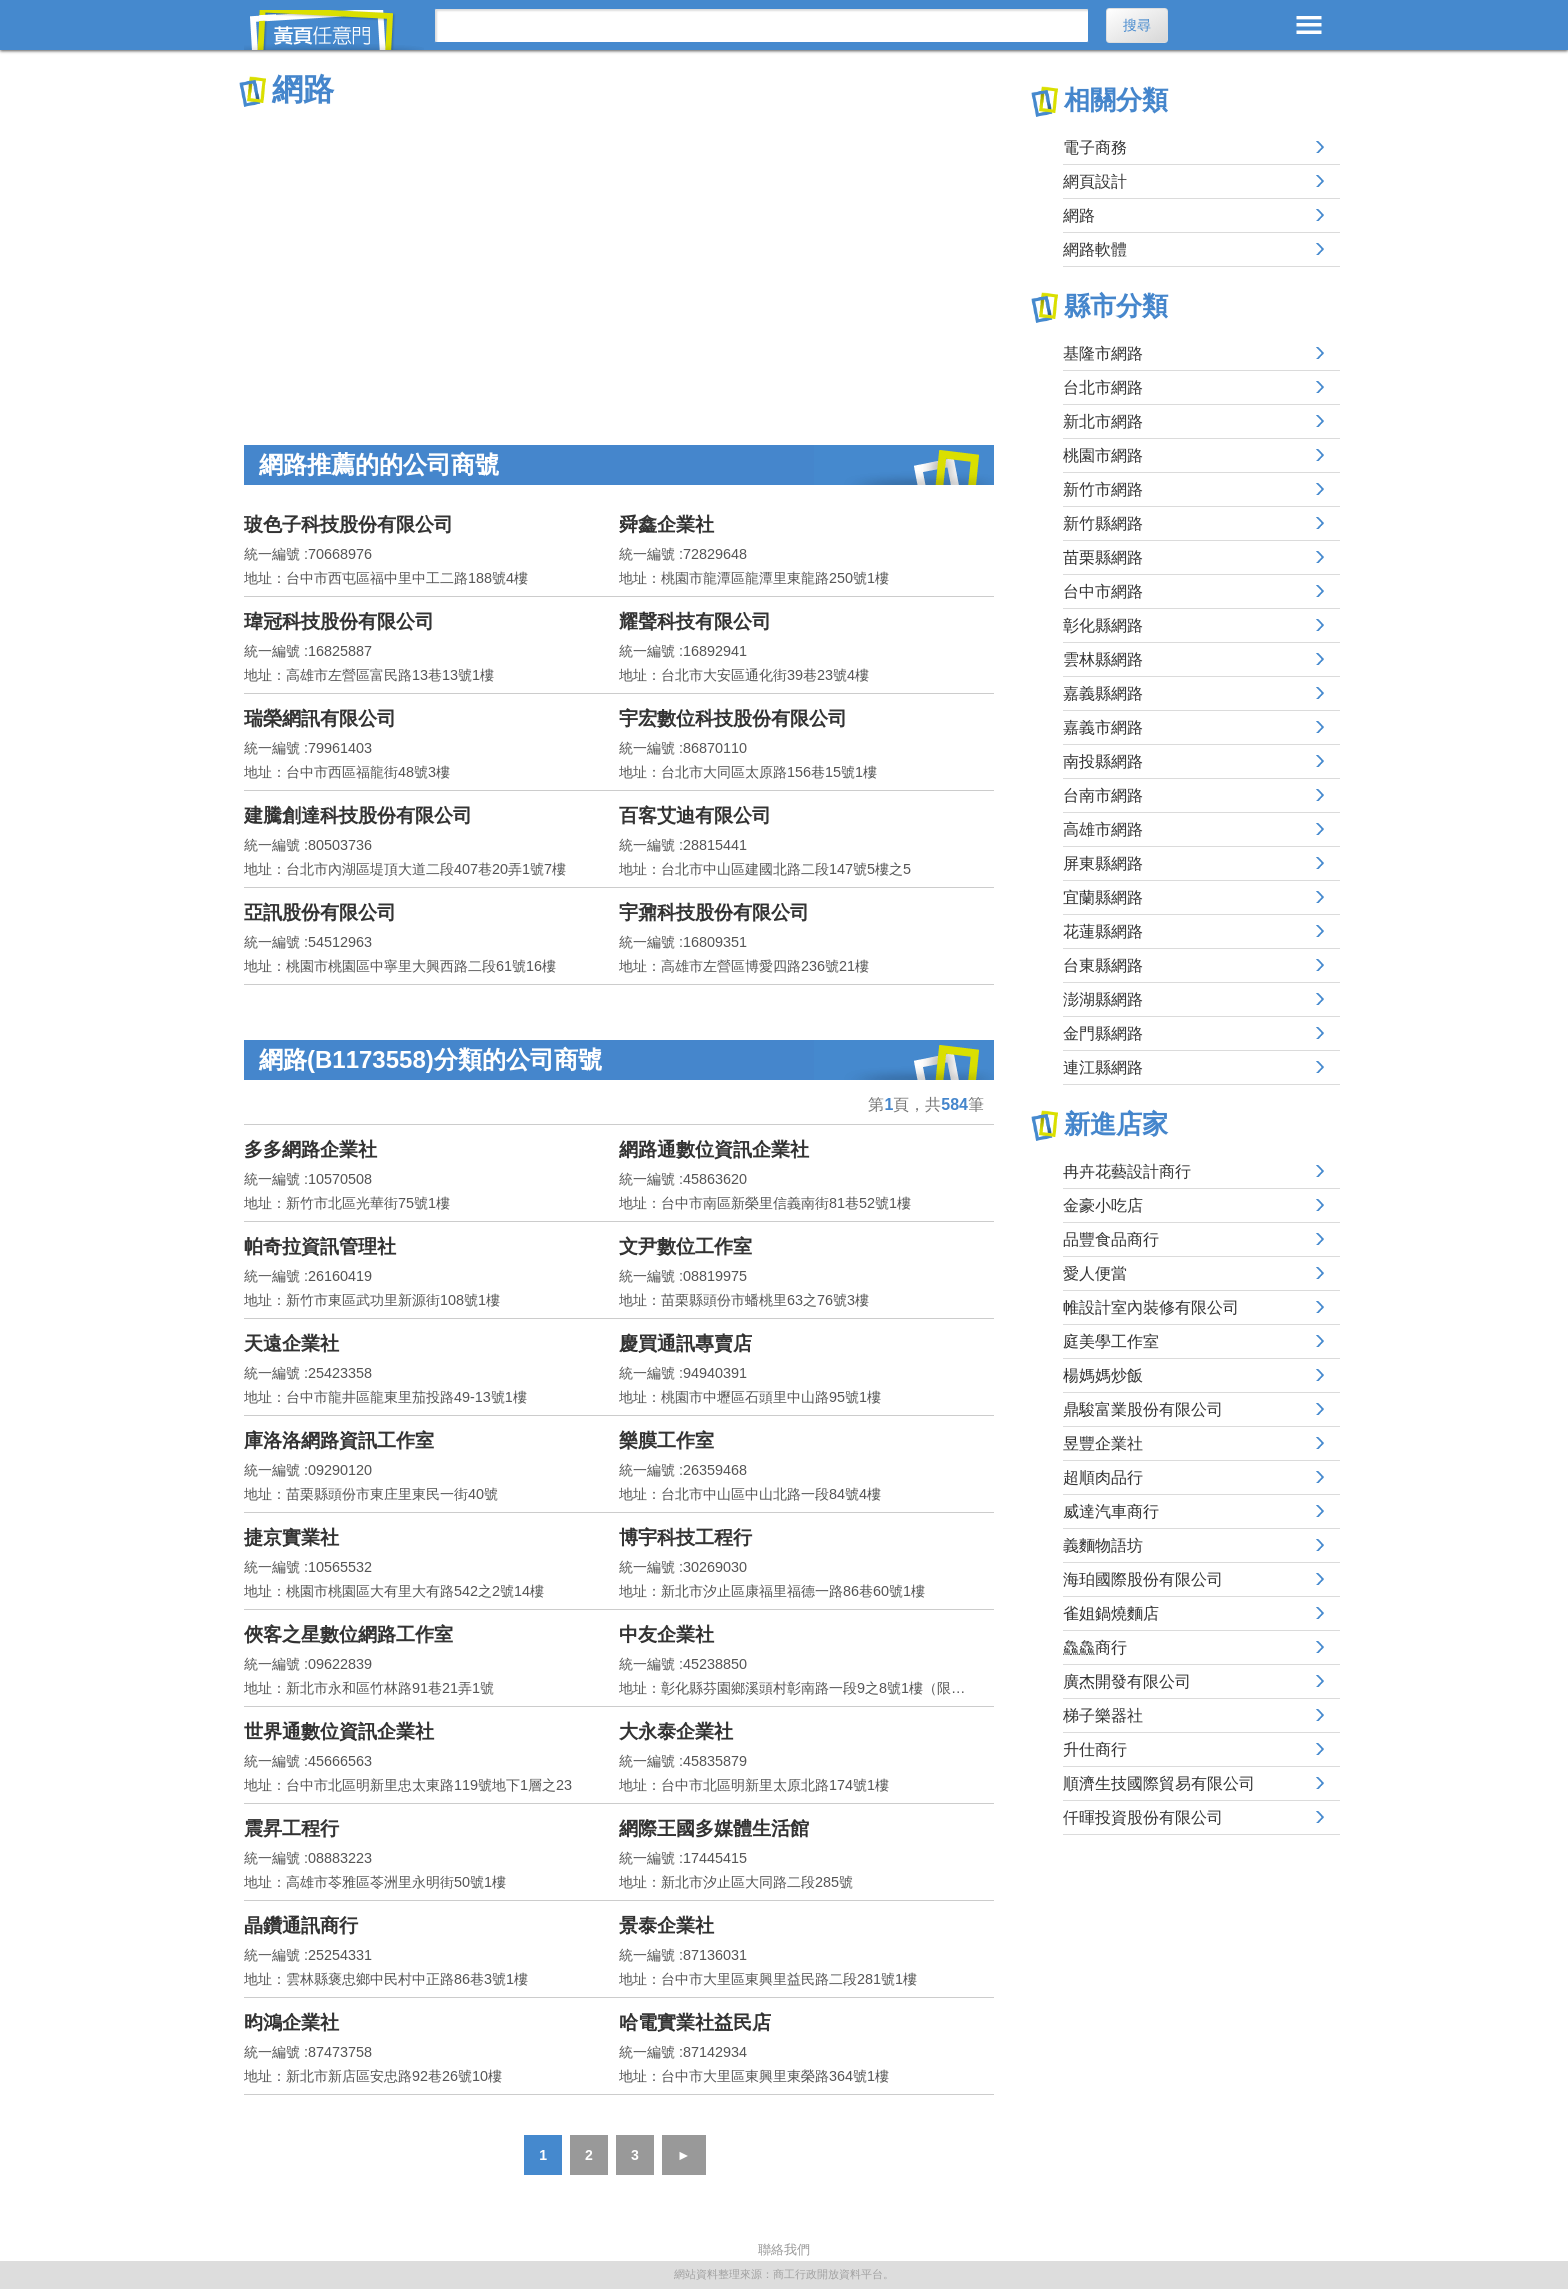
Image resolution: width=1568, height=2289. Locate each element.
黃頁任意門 (334, 30)
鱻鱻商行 (1095, 1647)
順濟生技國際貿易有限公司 (1159, 1783)
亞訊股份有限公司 (320, 912)
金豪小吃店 (1103, 1205)
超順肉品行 (1103, 1477)
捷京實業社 (291, 1537)
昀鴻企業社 (291, 2022)
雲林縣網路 (1103, 659)
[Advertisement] (619, 260)
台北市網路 (1103, 387)
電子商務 (1095, 147)
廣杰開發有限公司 (1127, 1681)
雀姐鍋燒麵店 (1111, 1613)
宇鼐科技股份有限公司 (714, 912)
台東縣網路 (1103, 965)
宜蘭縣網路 (1103, 897)
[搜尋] (761, 25)
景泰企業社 (666, 1925)
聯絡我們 (784, 2249)
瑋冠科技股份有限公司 (339, 621)
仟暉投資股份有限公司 (1143, 1817)
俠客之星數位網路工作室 (348, 1634)
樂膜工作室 (666, 1440)
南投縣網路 (1103, 761)
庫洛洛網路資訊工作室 (339, 1440)
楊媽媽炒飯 (1103, 1375)
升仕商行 (1095, 1749)
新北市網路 (1103, 421)
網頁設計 (1095, 181)
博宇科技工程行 (685, 1537)
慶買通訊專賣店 (685, 1343)
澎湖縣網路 (1103, 999)
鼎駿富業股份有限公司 (1143, 1409)
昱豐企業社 (1103, 1443)
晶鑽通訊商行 (301, 1925)
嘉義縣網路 (1103, 693)
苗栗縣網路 (1103, 557)
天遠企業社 (291, 1343)
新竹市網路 (1103, 489)
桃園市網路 (1103, 455)
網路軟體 (1095, 249)
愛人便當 (1095, 1273)
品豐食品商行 (1111, 1239)
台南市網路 (1103, 795)
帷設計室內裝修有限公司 (1151, 1307)
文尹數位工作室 (685, 1246)
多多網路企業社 (310, 1149)
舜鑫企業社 (666, 524)
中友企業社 (666, 1634)
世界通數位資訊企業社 (339, 1731)
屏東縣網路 (1103, 863)
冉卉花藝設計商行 (1127, 1171)
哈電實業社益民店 (695, 2022)
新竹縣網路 (1103, 523)
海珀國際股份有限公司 (1143, 1579)
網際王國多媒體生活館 (714, 1828)
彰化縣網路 (1103, 625)
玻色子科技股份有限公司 (348, 524)
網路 (1079, 215)
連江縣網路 (1103, 1067)
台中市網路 (1103, 591)
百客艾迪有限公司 (695, 815)
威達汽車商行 (1111, 1511)
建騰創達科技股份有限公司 (358, 815)
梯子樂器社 (1103, 1715)
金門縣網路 (1103, 1033)
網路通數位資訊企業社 (714, 1149)
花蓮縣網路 (1103, 931)
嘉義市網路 (1103, 727)
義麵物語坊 (1103, 1545)
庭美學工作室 (1111, 1341)
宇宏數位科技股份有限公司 (733, 718)
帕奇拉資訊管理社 (320, 1246)
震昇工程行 (291, 1828)
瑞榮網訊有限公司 (320, 718)
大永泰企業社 (676, 1731)
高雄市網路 (1103, 829)
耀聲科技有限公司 (695, 621)
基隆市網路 (1103, 353)
